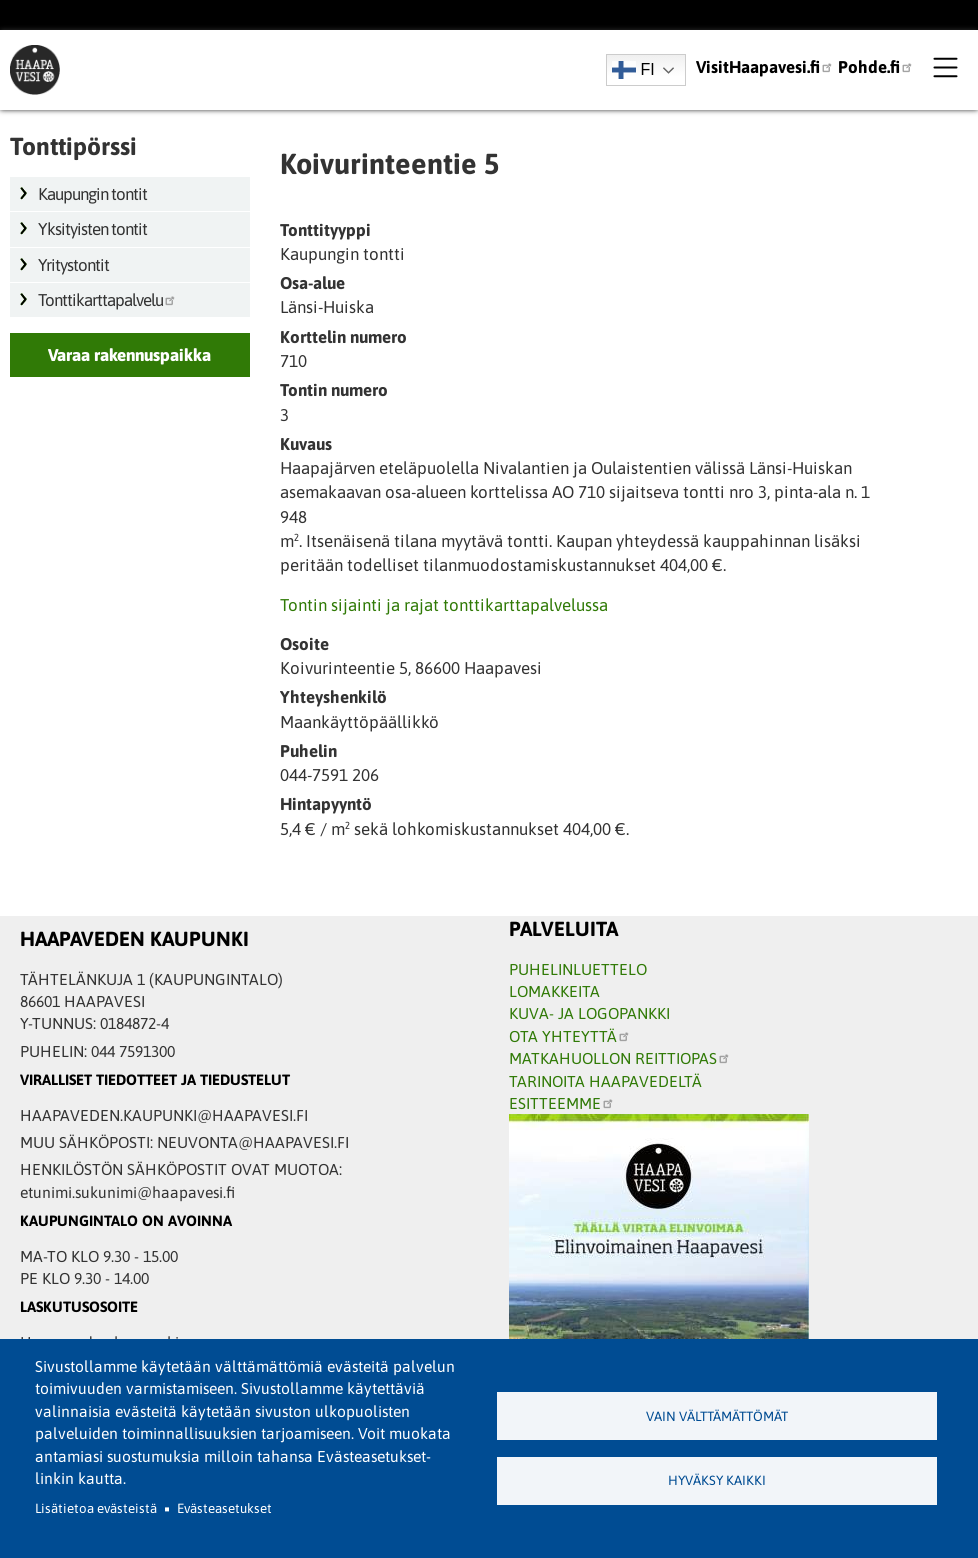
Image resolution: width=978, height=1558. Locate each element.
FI (633, 70)
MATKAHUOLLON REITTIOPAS (620, 1058)
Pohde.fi (876, 67)
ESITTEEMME (562, 1103)
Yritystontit (73, 265)
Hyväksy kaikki (717, 1480)
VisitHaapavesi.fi (765, 67)
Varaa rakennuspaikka (129, 355)
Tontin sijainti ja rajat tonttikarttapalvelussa (444, 605)
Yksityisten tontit (92, 229)
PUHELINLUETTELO (578, 969)
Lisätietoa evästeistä (96, 1508)
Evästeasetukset (224, 1508)
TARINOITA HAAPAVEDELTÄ (605, 1081)
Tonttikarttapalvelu (107, 300)
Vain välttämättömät (717, 1416)
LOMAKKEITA (554, 991)
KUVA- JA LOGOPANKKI (589, 1013)
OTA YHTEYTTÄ (570, 1036)
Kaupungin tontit (92, 194)
